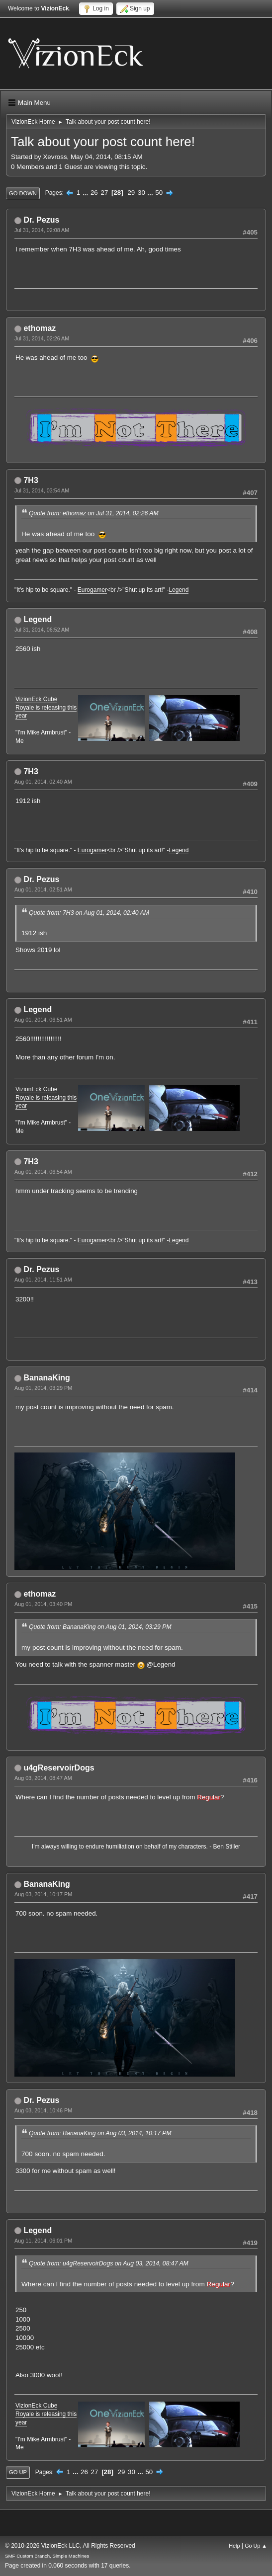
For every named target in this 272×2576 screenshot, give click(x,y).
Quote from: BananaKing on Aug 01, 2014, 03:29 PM (100, 1626)
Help (234, 2546)
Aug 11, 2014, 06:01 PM (43, 2241)
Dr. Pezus (41, 220)
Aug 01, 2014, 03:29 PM (43, 1388)
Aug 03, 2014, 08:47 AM (43, 1778)
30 (141, 192)
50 (159, 192)
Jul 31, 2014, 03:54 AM (41, 490)
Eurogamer (92, 589)
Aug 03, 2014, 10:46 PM (43, 2110)
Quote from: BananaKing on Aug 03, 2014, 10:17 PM (100, 2133)
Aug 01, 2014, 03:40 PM (43, 1604)
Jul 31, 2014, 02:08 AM (41, 230)
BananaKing (46, 1377)
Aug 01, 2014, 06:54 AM (43, 1172)
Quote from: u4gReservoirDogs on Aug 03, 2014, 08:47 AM (108, 2263)
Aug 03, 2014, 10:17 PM (43, 1894)
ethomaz (39, 328)
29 (131, 192)
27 (104, 192)
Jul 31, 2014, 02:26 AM (41, 338)
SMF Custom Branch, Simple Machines (47, 2556)
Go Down (23, 193)
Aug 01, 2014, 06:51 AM (43, 1020)
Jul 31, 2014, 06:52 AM (41, 630)
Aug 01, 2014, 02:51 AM (43, 889)
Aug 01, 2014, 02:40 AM (43, 782)
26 (94, 192)
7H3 (30, 480)
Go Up (18, 2472)
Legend (178, 589)
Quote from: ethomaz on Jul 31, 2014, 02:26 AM (94, 513)
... (86, 192)
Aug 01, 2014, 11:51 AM (43, 1280)
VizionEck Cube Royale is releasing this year (46, 708)
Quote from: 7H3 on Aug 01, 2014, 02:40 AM (89, 912)
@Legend (160, 1664)
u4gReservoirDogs (58, 1768)
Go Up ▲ (256, 2546)
